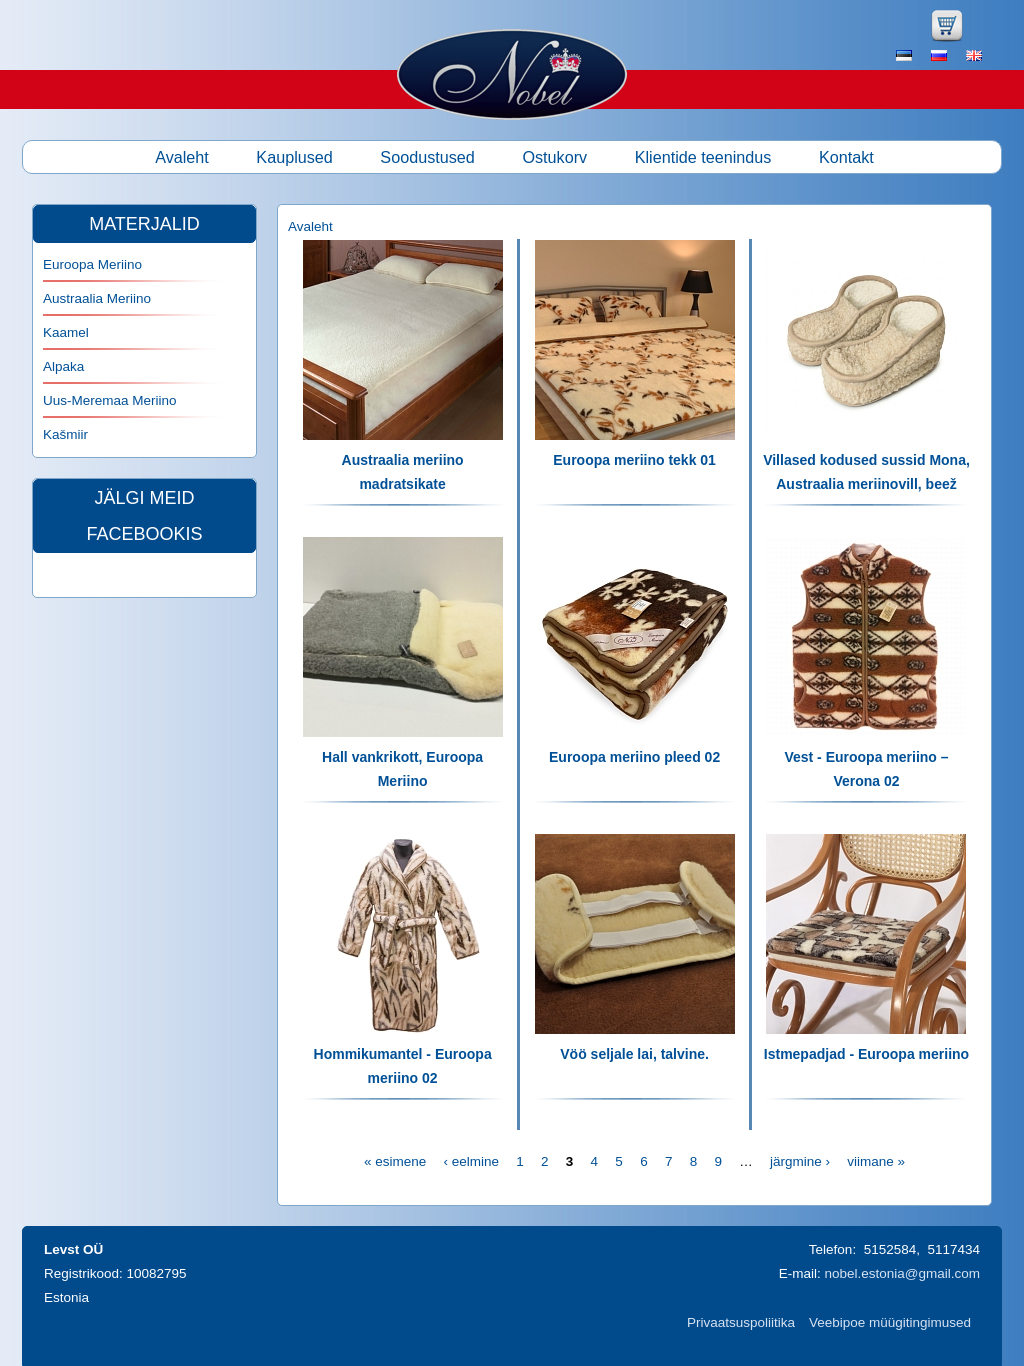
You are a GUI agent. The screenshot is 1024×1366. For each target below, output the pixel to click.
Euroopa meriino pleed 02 (634, 757)
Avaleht (182, 157)
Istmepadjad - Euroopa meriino (866, 1054)
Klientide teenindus (703, 157)
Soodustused (427, 157)
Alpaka (63, 366)
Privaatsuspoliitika (741, 1322)
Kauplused (294, 157)
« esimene (395, 1161)
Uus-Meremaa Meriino (110, 400)
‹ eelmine (471, 1161)
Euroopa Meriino (92, 264)
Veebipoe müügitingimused (890, 1322)
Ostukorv (554, 157)
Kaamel (66, 332)
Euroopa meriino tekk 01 (634, 460)
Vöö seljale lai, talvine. (634, 1054)
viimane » (876, 1161)
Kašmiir (65, 434)
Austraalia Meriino (97, 298)
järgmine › (800, 1161)
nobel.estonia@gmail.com (902, 1273)
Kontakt (846, 157)
